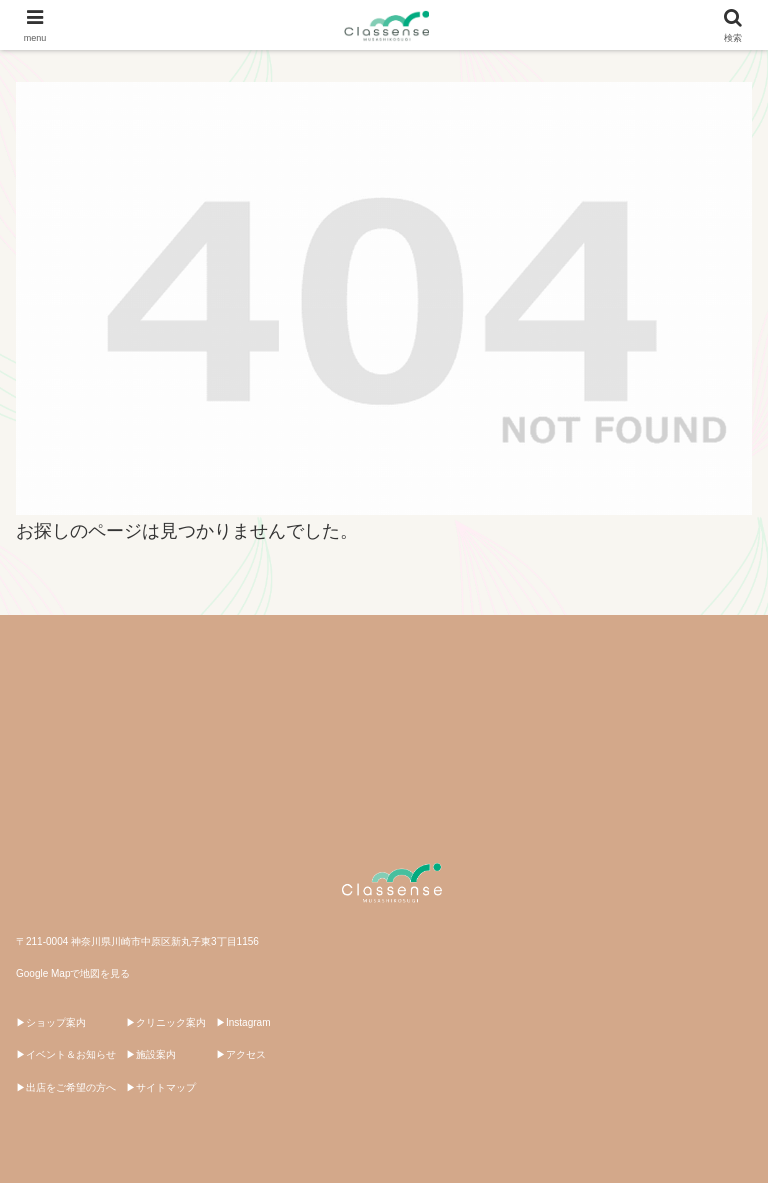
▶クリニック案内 (166, 1022)
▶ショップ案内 (51, 1022)
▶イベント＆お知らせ (66, 1054)
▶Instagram (243, 1022)
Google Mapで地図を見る (73, 973)
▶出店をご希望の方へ (66, 1087)
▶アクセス (241, 1054)
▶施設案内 (151, 1054)
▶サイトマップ (161, 1087)
